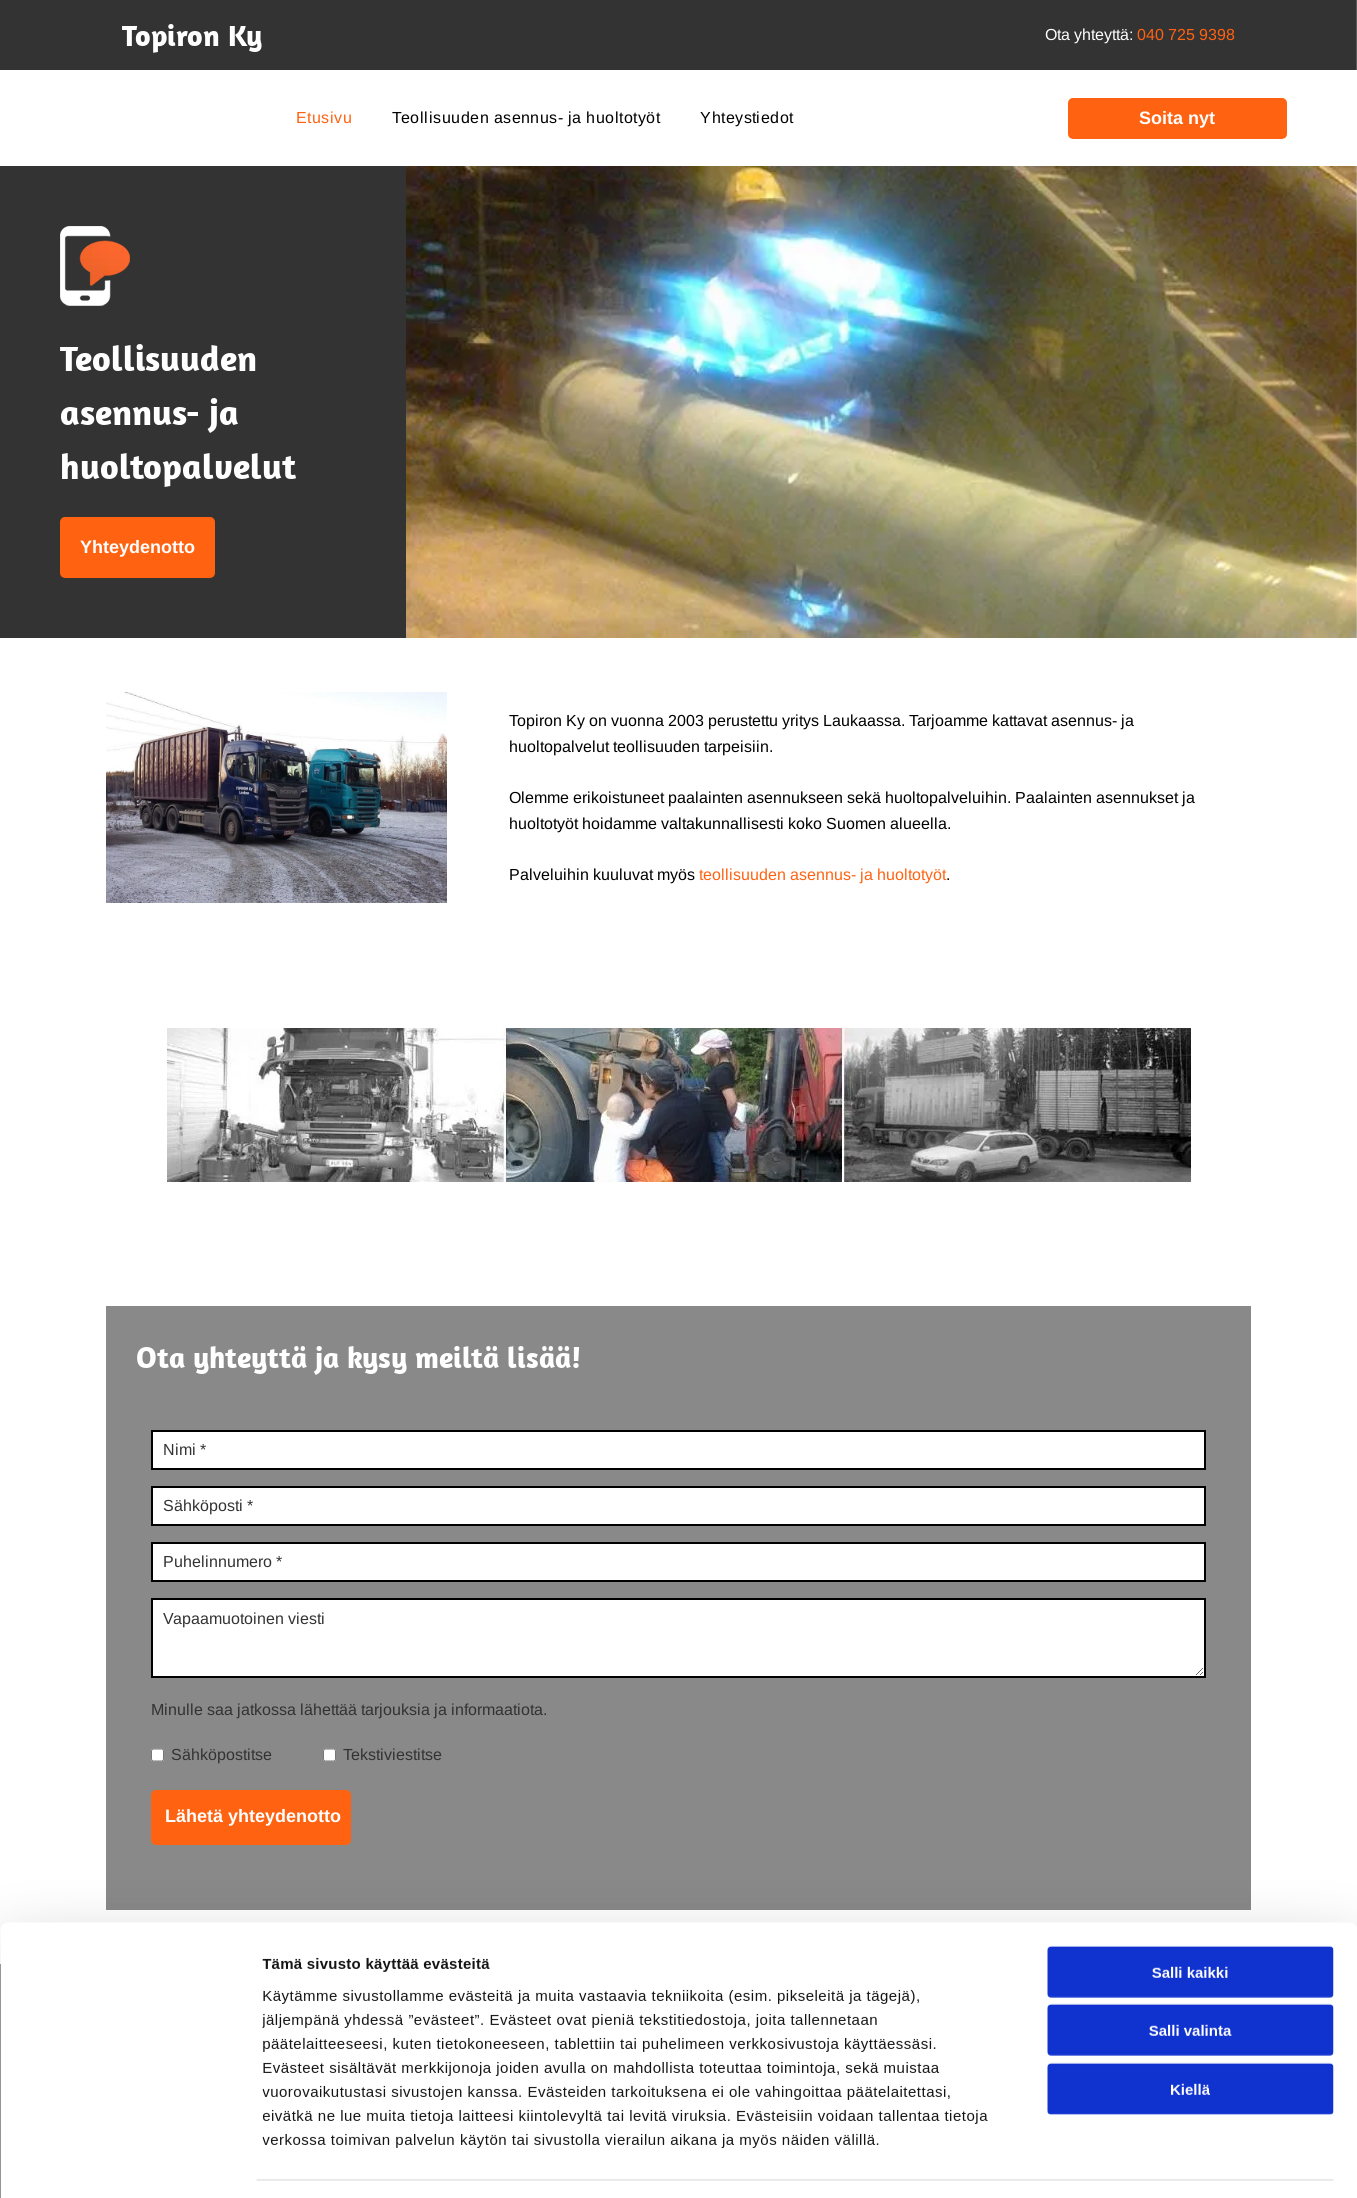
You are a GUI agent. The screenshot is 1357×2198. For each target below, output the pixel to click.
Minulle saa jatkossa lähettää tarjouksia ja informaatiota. (349, 1709)
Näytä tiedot (1069, 2158)
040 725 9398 (1186, 34)
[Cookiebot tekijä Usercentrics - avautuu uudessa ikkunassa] (129, 2159)
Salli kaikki (1190, 1910)
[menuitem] (324, 118)
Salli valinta (1190, 1969)
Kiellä (1190, 2027)
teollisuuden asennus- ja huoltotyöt (822, 874)
